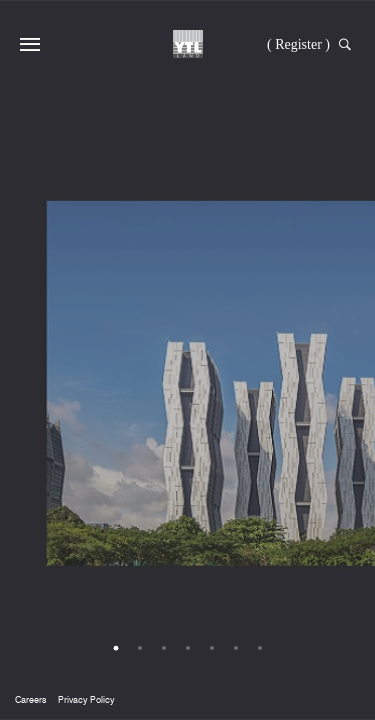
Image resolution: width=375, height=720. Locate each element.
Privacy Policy (86, 699)
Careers (30, 699)
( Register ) (298, 44)
